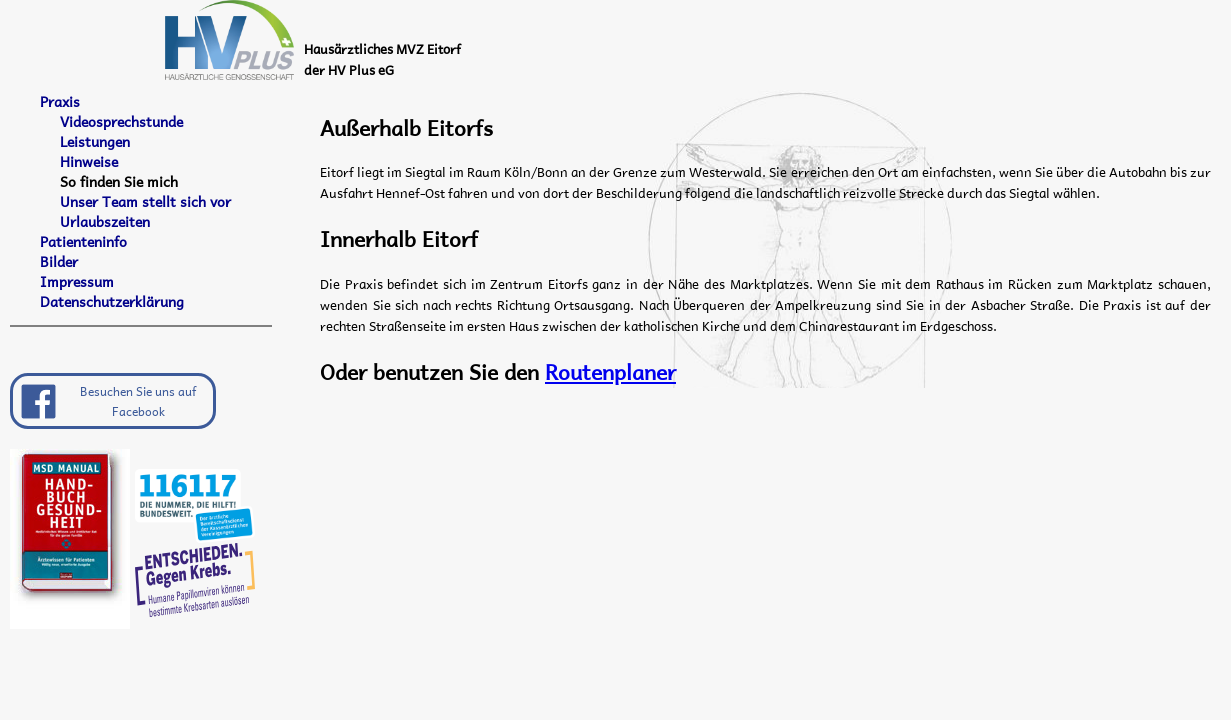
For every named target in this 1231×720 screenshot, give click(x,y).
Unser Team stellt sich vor (145, 202)
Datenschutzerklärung (112, 302)
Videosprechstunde (121, 122)
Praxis (60, 102)
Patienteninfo (83, 242)
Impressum (77, 282)
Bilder (59, 262)
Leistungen (95, 142)
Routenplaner (610, 371)
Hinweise (89, 162)
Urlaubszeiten (105, 222)
